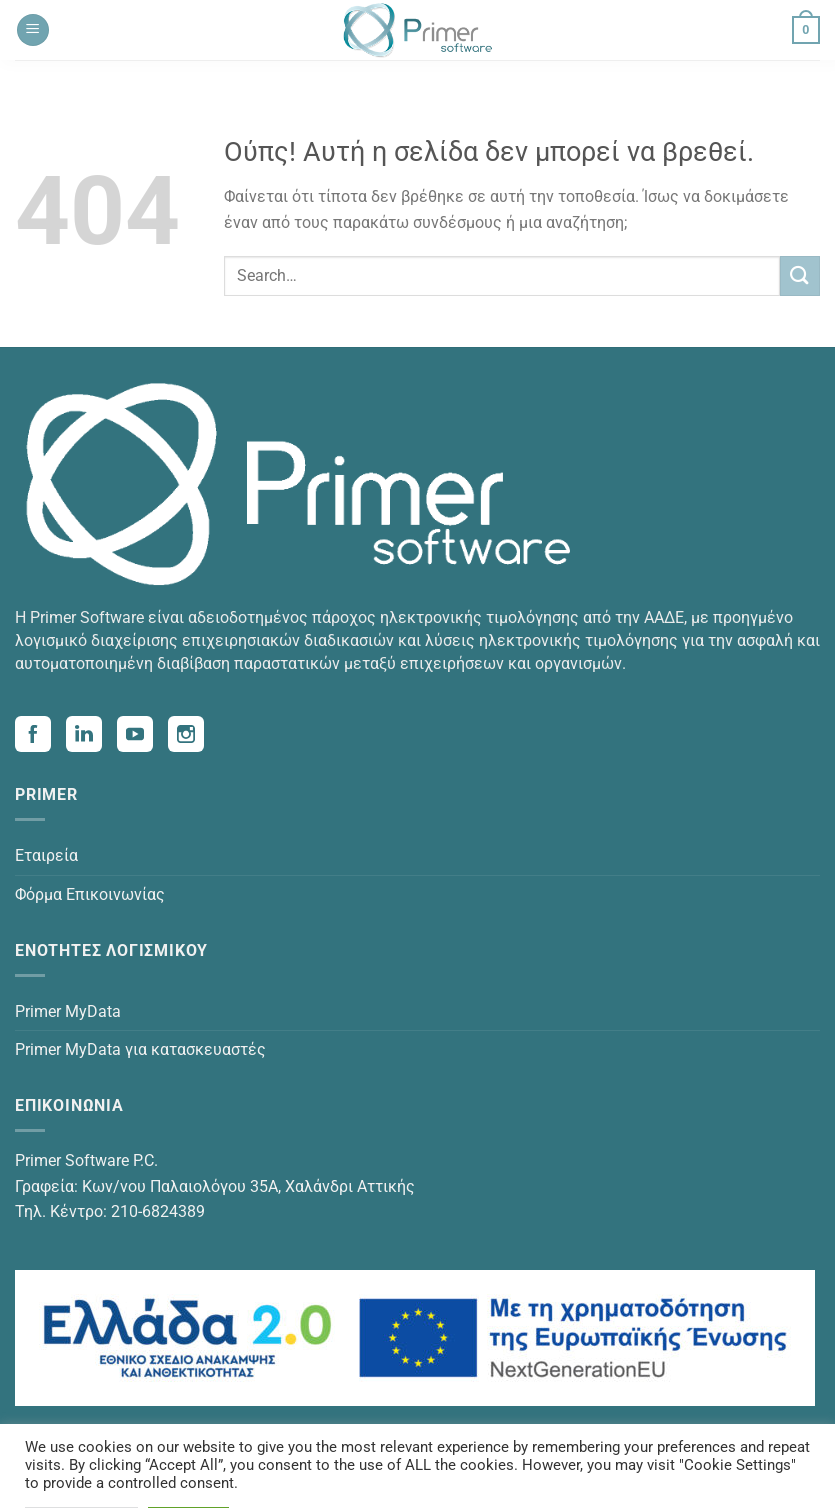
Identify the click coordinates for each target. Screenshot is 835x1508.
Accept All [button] (188, 1476)
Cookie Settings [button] (81, 1476)
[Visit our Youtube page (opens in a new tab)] (142, 737)
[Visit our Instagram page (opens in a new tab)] (193, 737)
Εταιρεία (46, 855)
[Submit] (800, 275)
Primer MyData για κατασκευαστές (140, 1049)
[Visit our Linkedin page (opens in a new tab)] (91, 737)
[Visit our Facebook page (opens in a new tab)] (40, 737)
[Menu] (33, 30)
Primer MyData (68, 1011)
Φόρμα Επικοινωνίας (90, 894)
